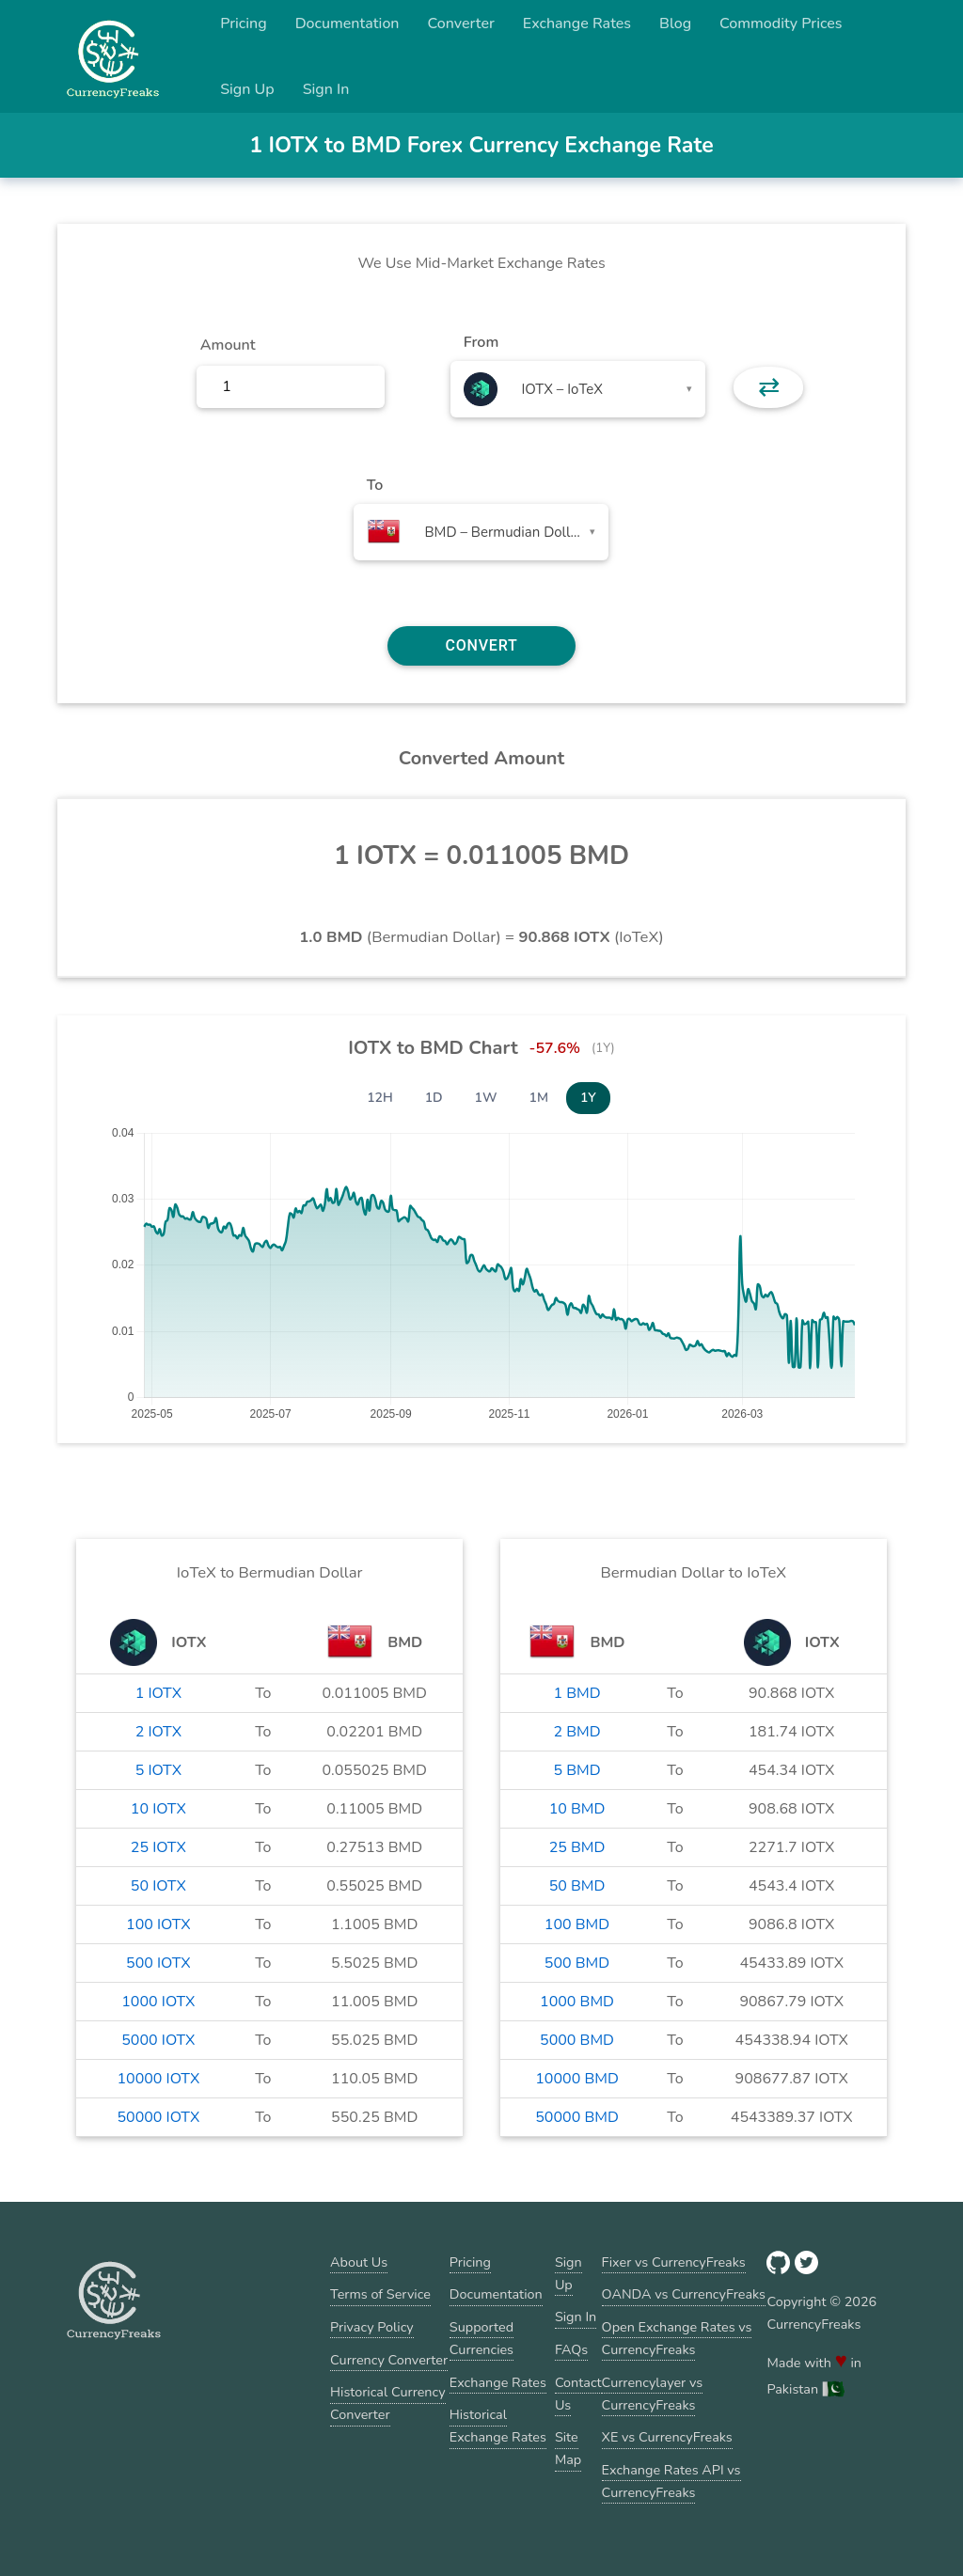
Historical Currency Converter (388, 2403)
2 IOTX (158, 1731)
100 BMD (577, 1924)
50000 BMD (577, 2117)
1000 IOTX (158, 2001)
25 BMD (577, 1847)
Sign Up (247, 89)
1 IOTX (158, 1693)
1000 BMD (577, 2001)
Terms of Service (380, 2294)
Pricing (243, 23)
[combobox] (577, 389)
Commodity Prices (780, 23)
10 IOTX (158, 1808)
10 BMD (577, 1808)
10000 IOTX (158, 2078)
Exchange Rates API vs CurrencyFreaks (671, 2481)
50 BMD (577, 1886)
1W (486, 1098)
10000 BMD (577, 2078)
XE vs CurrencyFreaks (667, 2436)
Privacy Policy (372, 2326)
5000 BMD (577, 2040)
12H (380, 1098)
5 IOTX (158, 1770)
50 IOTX (158, 1886)
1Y (588, 1098)
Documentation (347, 23)
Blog (675, 23)
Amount (228, 345)
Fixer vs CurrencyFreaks (674, 2262)
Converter (461, 23)
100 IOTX (158, 1924)
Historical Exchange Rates (498, 2425)
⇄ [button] (769, 387)
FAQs (571, 2349)
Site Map (568, 2448)
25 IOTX (158, 1847)
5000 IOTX (158, 2040)
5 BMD (576, 1770)
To (375, 485)
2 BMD (576, 1731)
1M (538, 1098)
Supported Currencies (481, 2338)
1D (434, 1098)
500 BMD (577, 1963)
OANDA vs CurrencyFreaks (684, 2294)
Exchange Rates (577, 23)
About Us (358, 2262)
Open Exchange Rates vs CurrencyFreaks (677, 2338)
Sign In (326, 89)
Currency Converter (389, 2359)
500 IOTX (158, 1963)
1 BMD (576, 1693)
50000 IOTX (158, 2117)
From (481, 342)
